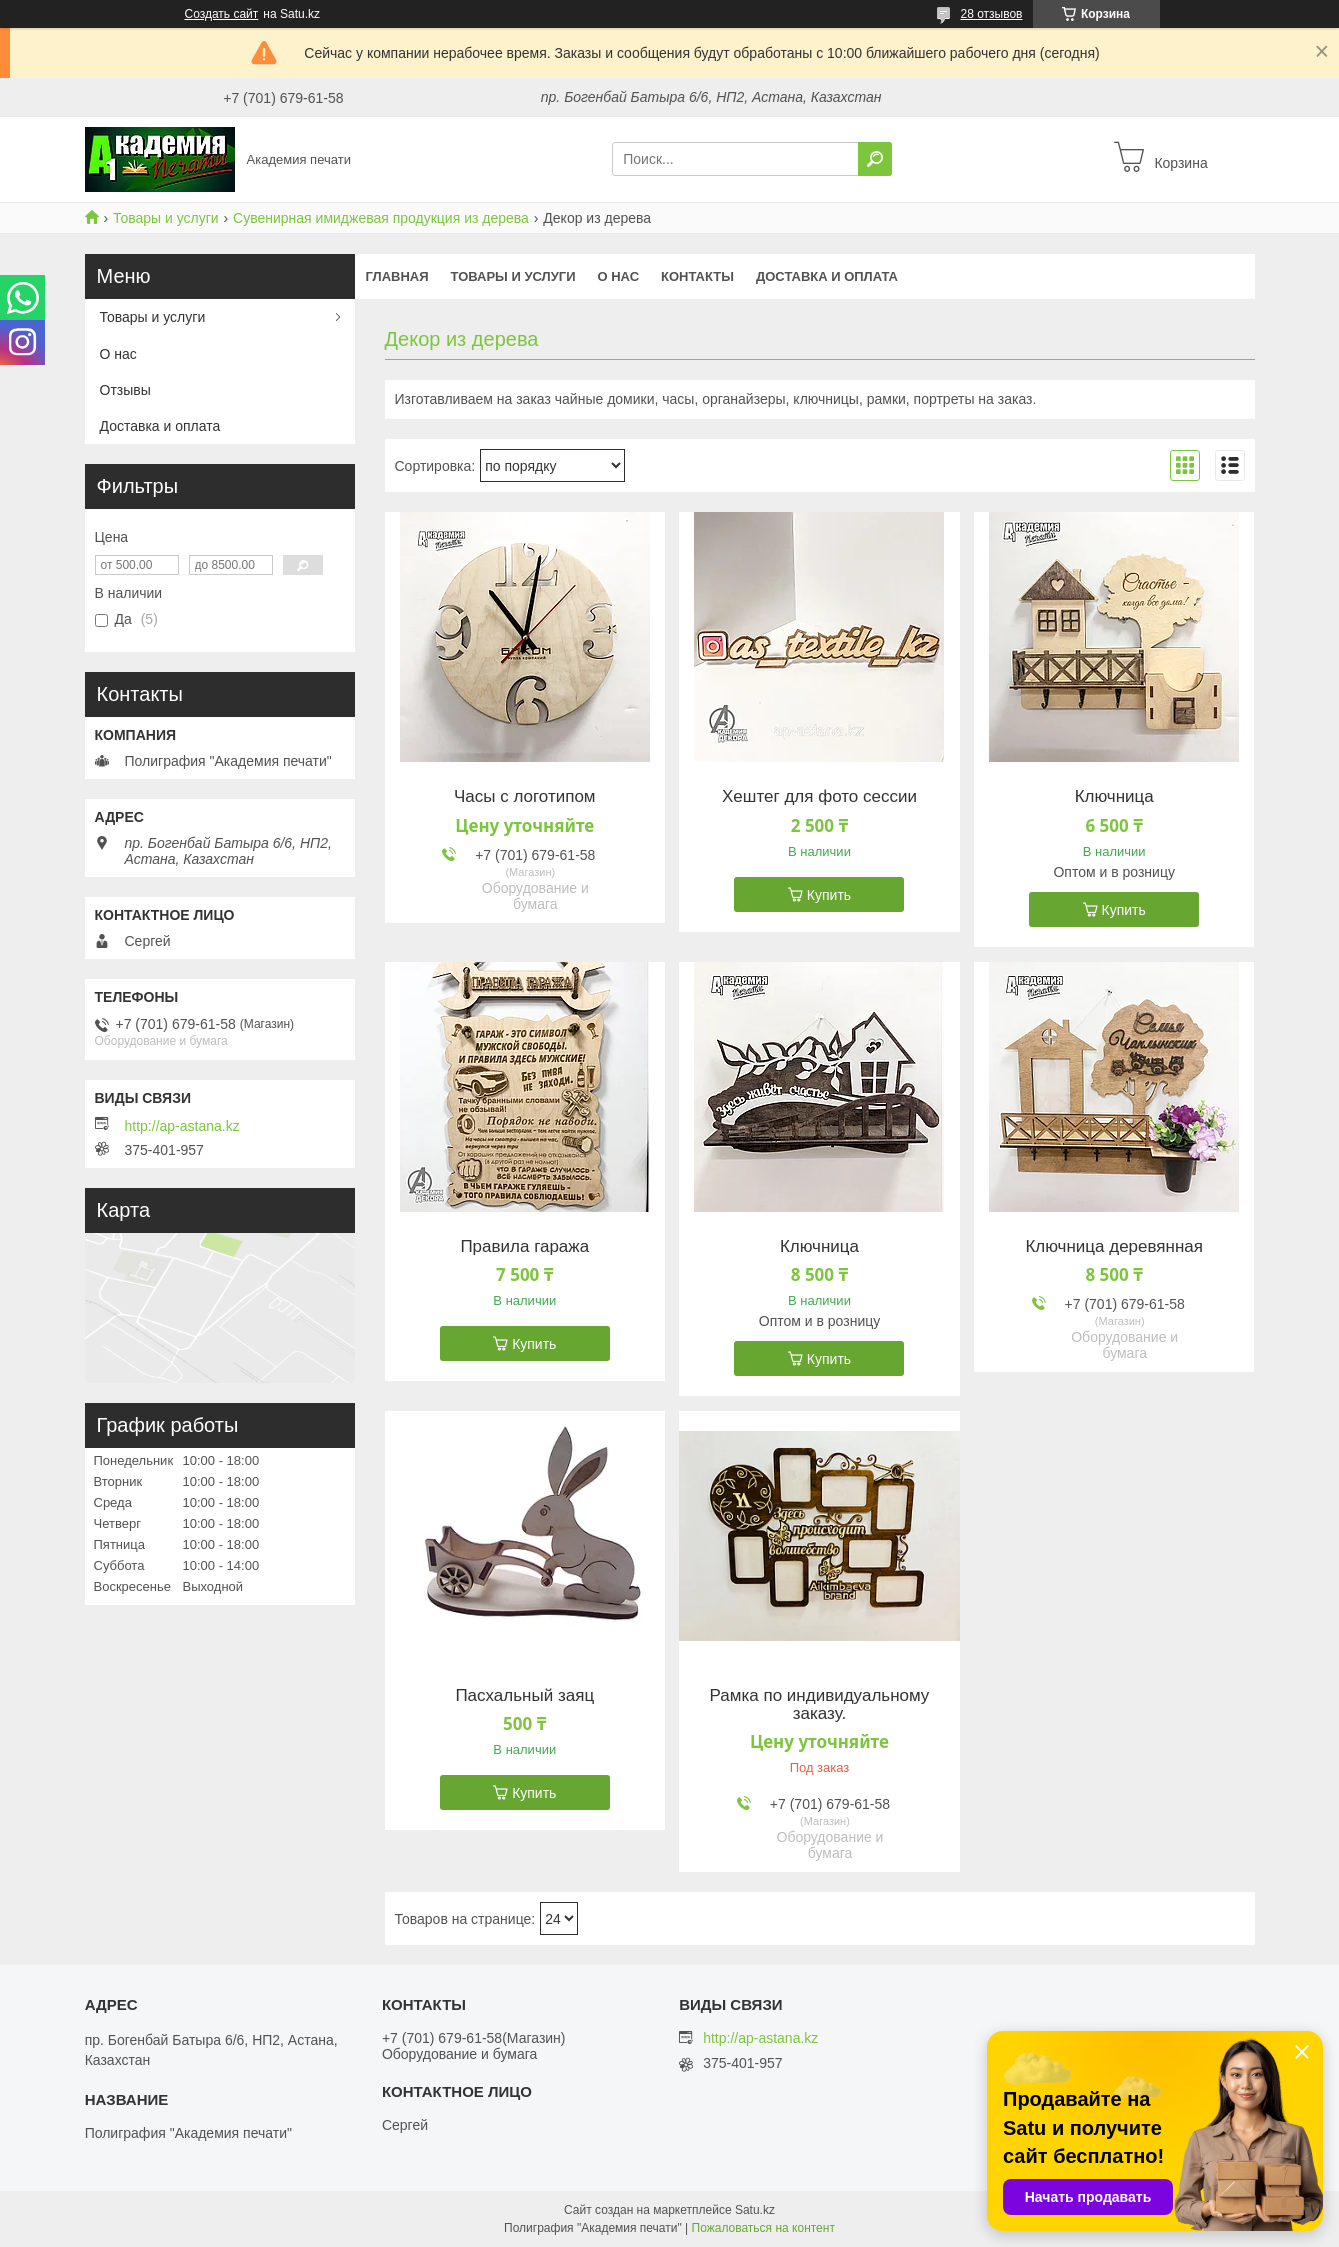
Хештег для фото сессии (819, 797)
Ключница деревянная (1114, 1247)
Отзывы (125, 390)
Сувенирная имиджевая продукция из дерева (381, 218)
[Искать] (875, 159)
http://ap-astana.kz (182, 1126)
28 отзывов (991, 14)
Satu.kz (755, 2210)
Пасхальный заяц (524, 1696)
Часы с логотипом (525, 797)
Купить (829, 895)
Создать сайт (222, 14)
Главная (397, 276)
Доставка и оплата (827, 276)
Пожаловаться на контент (763, 2228)
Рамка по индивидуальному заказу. (820, 1705)
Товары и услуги (166, 218)
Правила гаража (524, 1247)
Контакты (697, 276)
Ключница (1114, 797)
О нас (618, 276)
